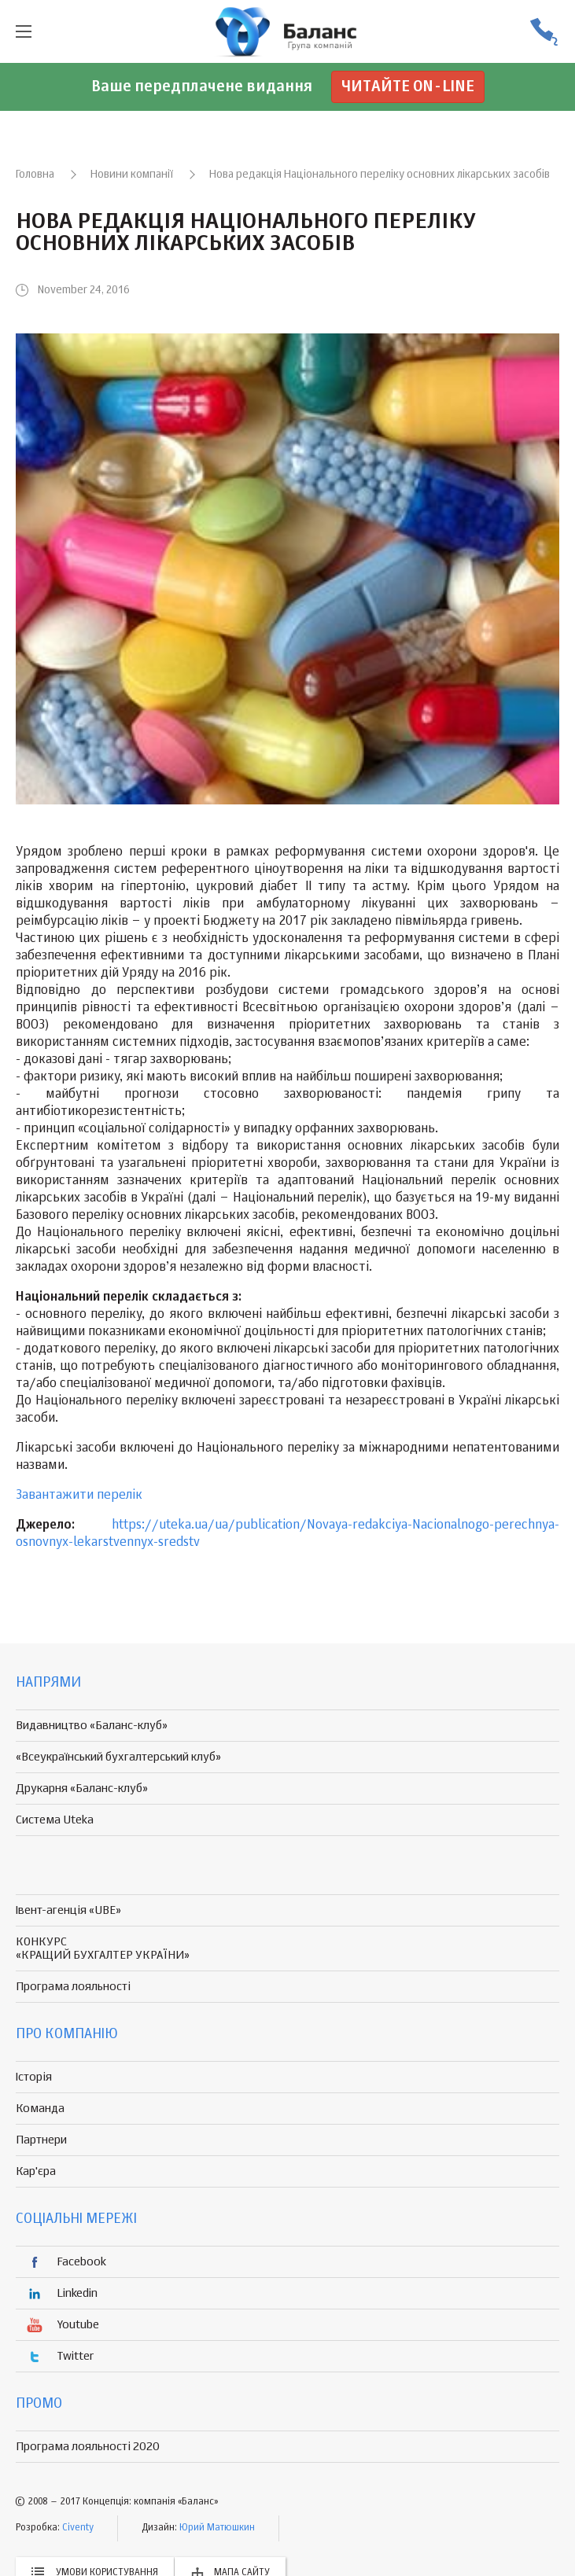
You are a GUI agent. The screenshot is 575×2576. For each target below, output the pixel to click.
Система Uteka (55, 1820)
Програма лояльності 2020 (88, 2447)
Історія (34, 2077)
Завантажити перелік (79, 1495)
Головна (35, 174)
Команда (40, 2108)
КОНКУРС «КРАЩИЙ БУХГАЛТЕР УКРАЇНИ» (103, 1948)
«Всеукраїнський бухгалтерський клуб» (118, 1757)
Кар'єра (36, 2171)
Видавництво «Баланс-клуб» (92, 1725)
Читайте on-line (407, 86)
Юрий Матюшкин (217, 2528)
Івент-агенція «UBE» (68, 1910)
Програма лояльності (73, 1987)
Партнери (41, 2140)
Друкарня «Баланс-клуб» (82, 1788)
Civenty (78, 2528)
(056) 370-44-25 (543, 31)
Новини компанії (131, 174)
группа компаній (288, 31)
